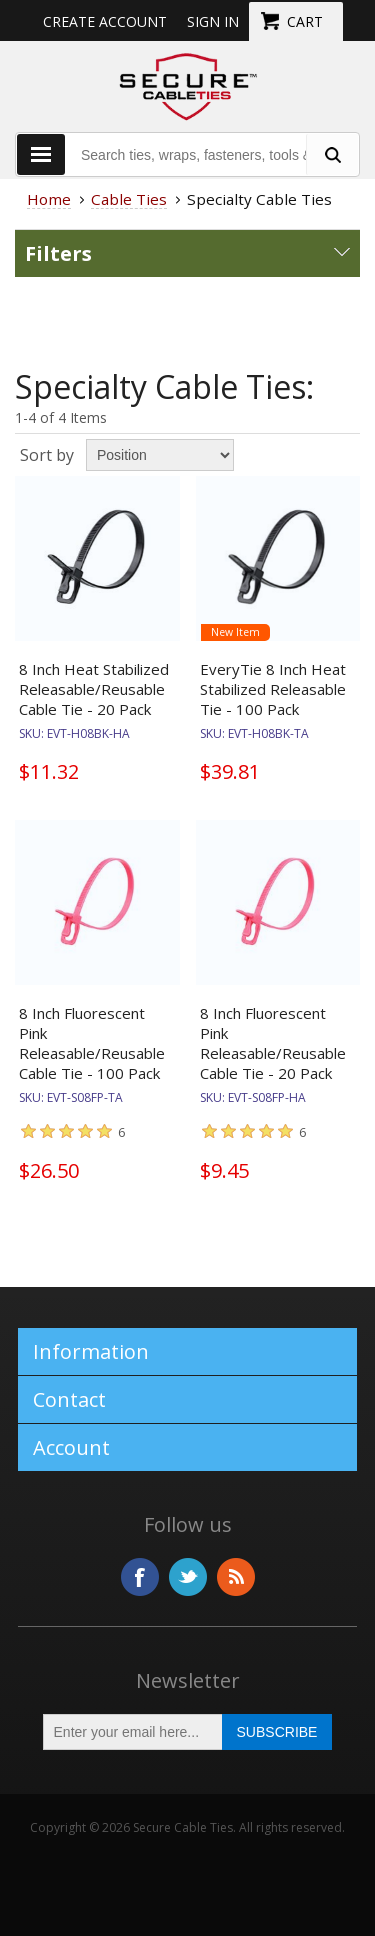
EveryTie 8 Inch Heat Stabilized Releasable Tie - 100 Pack (273, 689)
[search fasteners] (332, 154)
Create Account (105, 21)
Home (49, 199)
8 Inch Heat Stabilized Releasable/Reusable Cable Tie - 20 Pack (94, 689)
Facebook (140, 1577)
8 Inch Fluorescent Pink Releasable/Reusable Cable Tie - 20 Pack (273, 1043)
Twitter (188, 1577)
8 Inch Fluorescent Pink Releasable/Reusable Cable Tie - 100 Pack (92, 1043)
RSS (236, 1577)
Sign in (213, 21)
